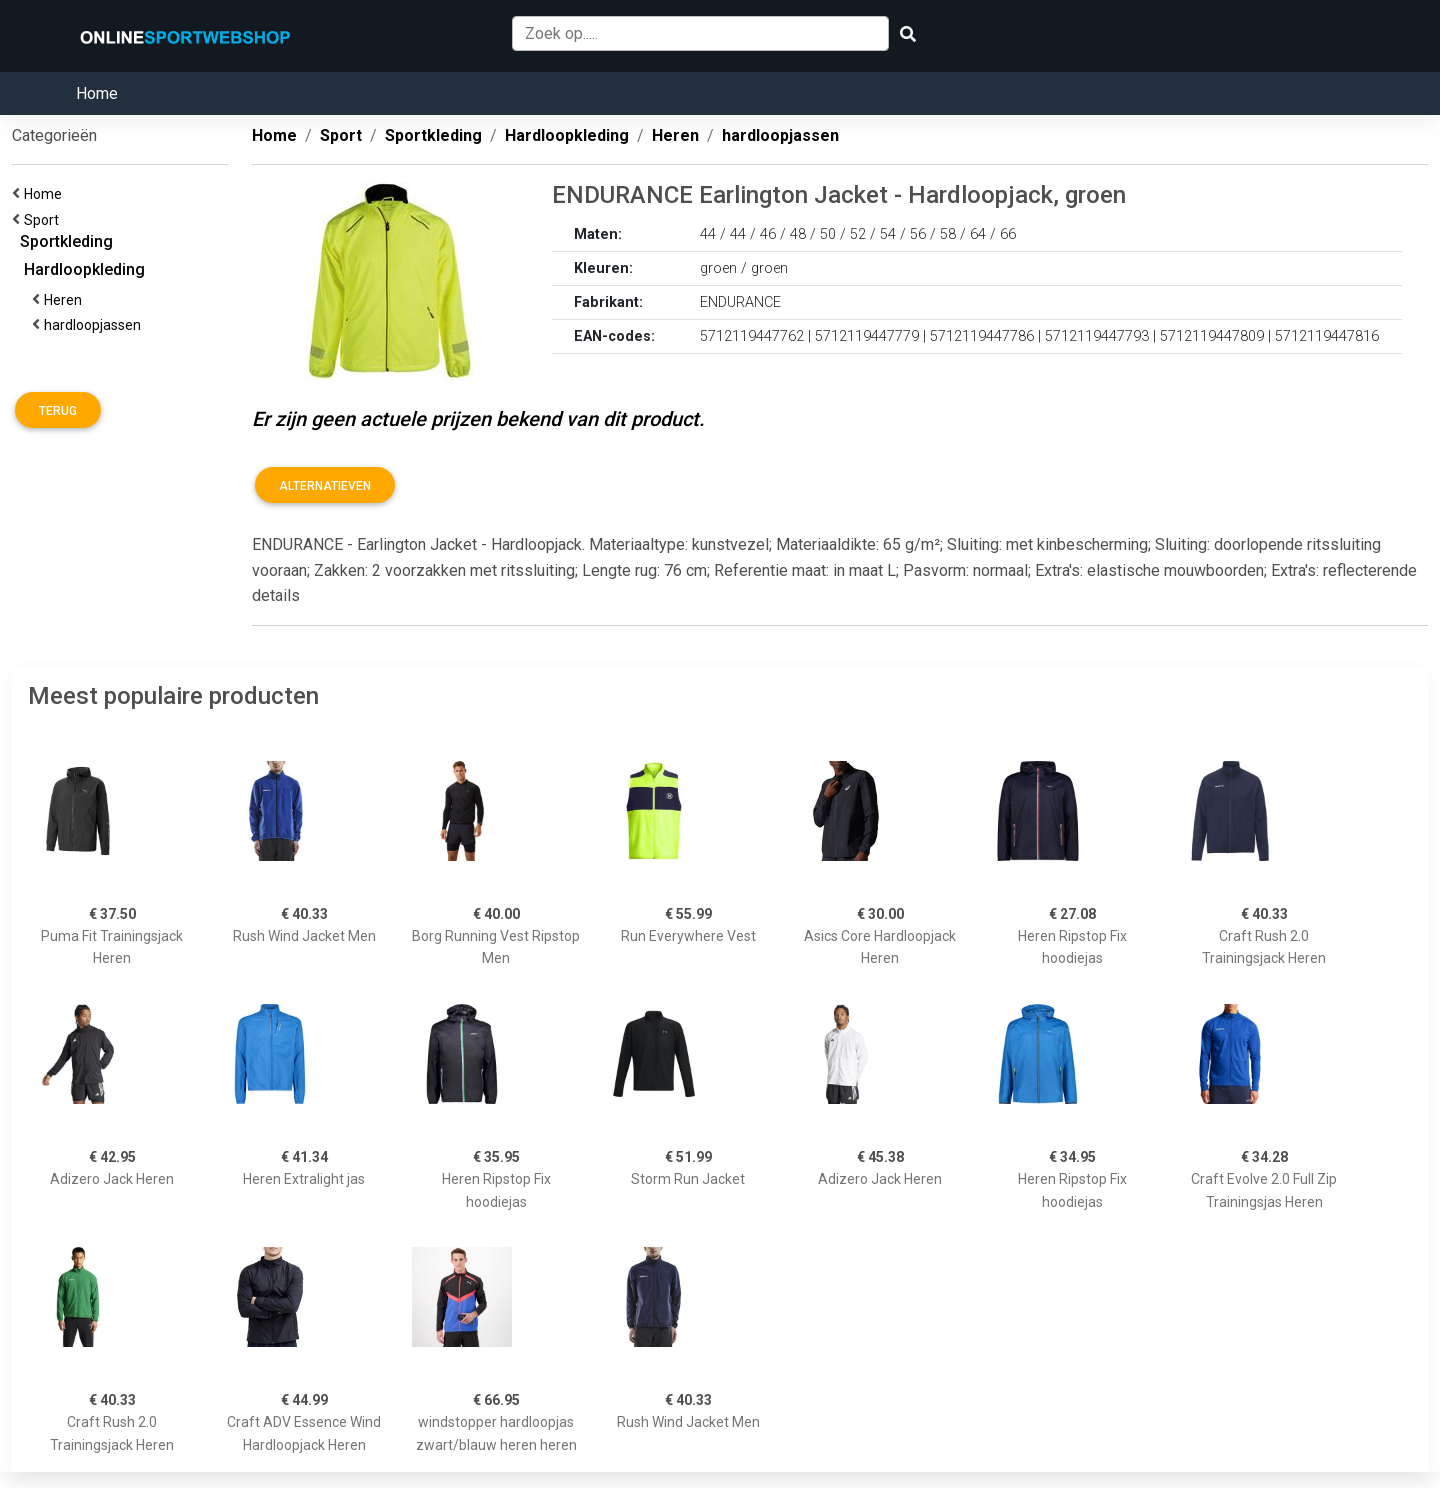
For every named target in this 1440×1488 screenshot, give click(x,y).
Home (97, 93)
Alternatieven (325, 486)
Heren (66, 300)
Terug (58, 411)
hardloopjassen (95, 325)
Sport (44, 220)
